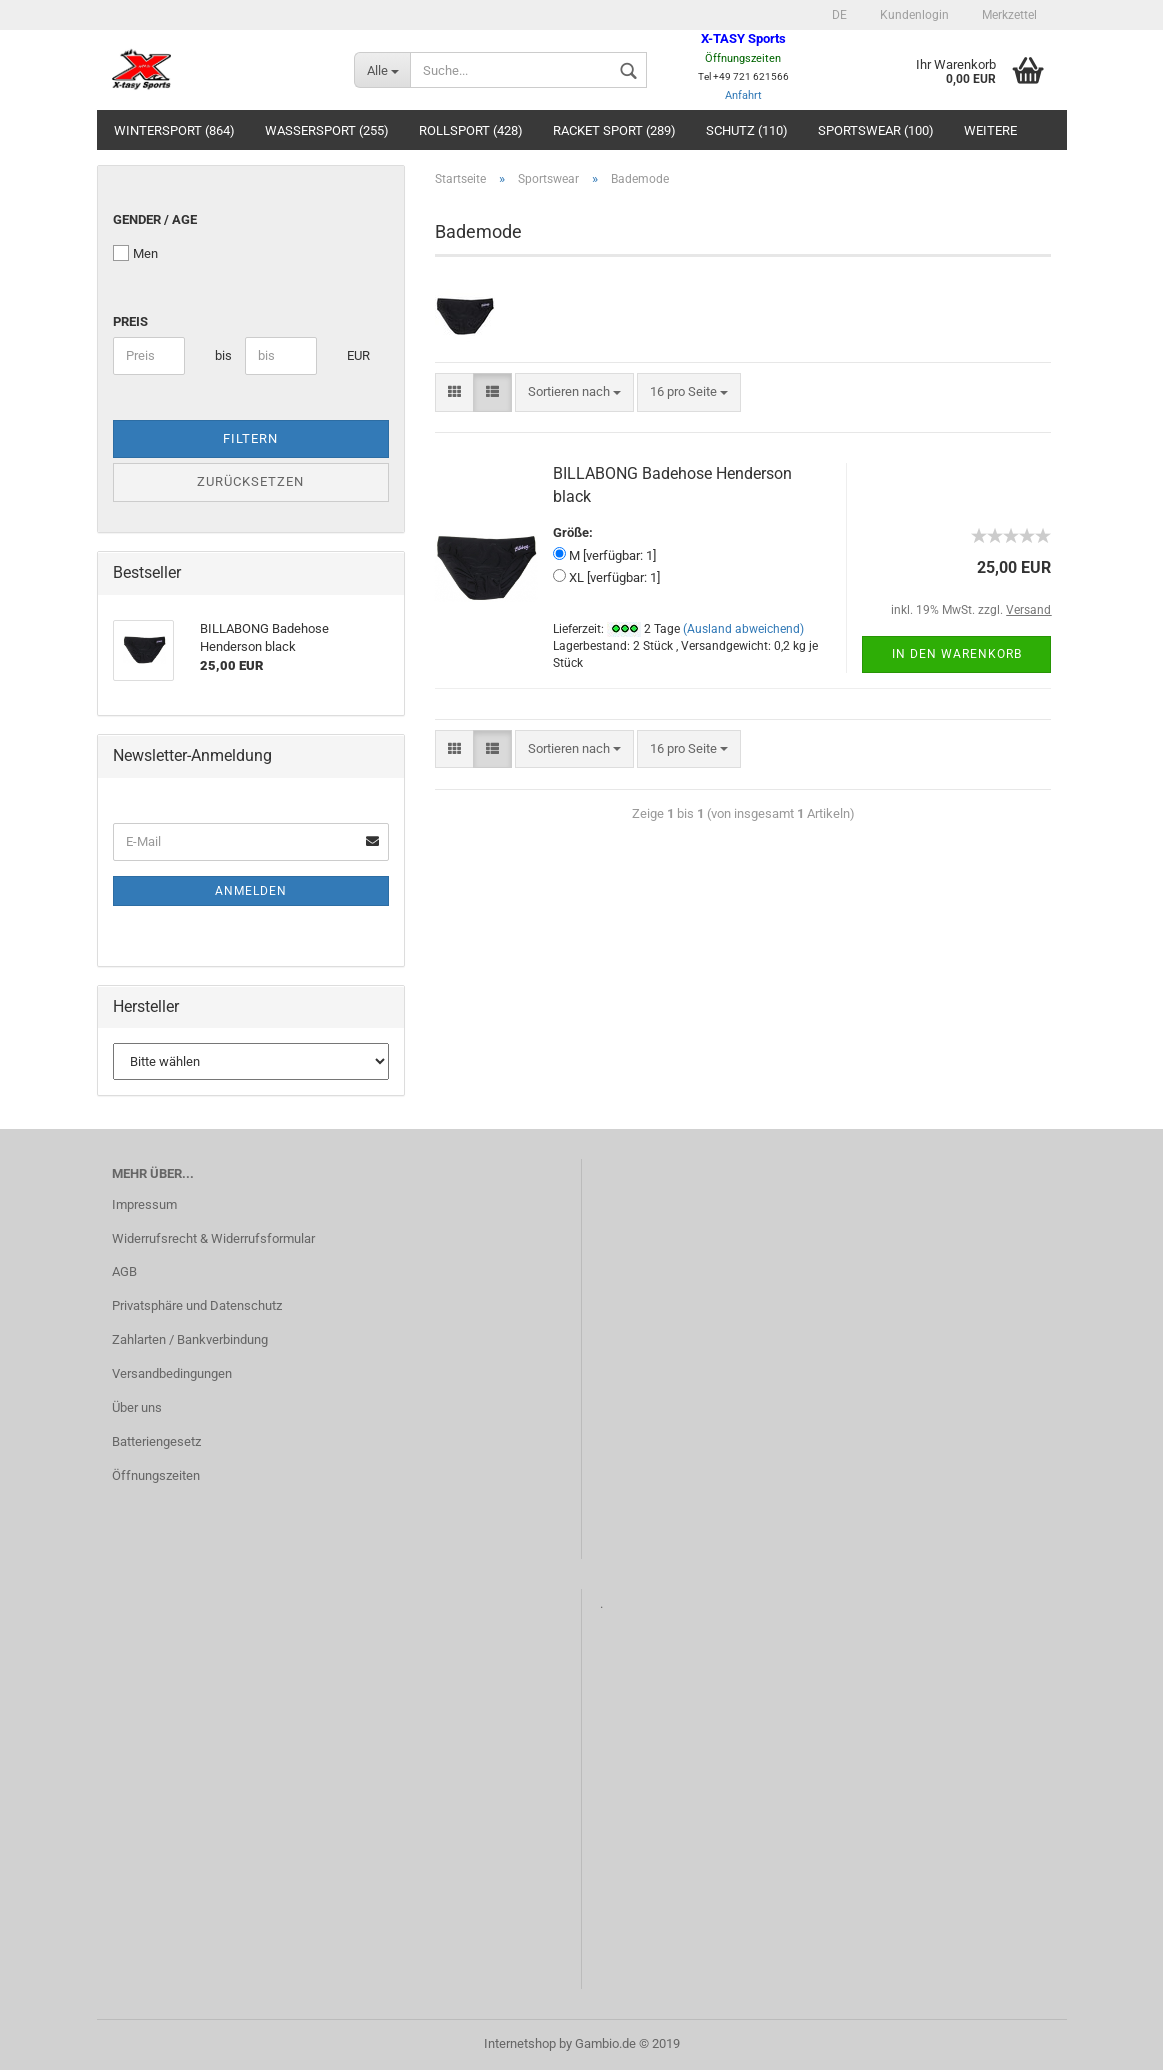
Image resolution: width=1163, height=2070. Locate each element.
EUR (354, 355)
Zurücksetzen (250, 481)
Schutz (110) (747, 130)
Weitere (990, 130)
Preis (130, 321)
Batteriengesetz (156, 1441)
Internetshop (520, 2043)
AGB (124, 1271)
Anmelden (251, 891)
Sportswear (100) (876, 130)
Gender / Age (155, 219)
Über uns (137, 1407)
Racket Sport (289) (614, 130)
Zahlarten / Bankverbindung (190, 1339)
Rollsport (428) (471, 130)
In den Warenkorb (957, 654)
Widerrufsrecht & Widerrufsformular (213, 1238)
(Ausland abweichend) (743, 629)
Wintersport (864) (174, 130)
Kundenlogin (913, 15)
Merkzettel (1008, 15)
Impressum (144, 1204)
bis (222, 355)
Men (135, 253)
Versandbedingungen (172, 1373)
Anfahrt (743, 95)
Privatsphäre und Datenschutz (197, 1305)
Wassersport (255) (327, 130)
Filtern (250, 438)
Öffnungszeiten (156, 1475)
